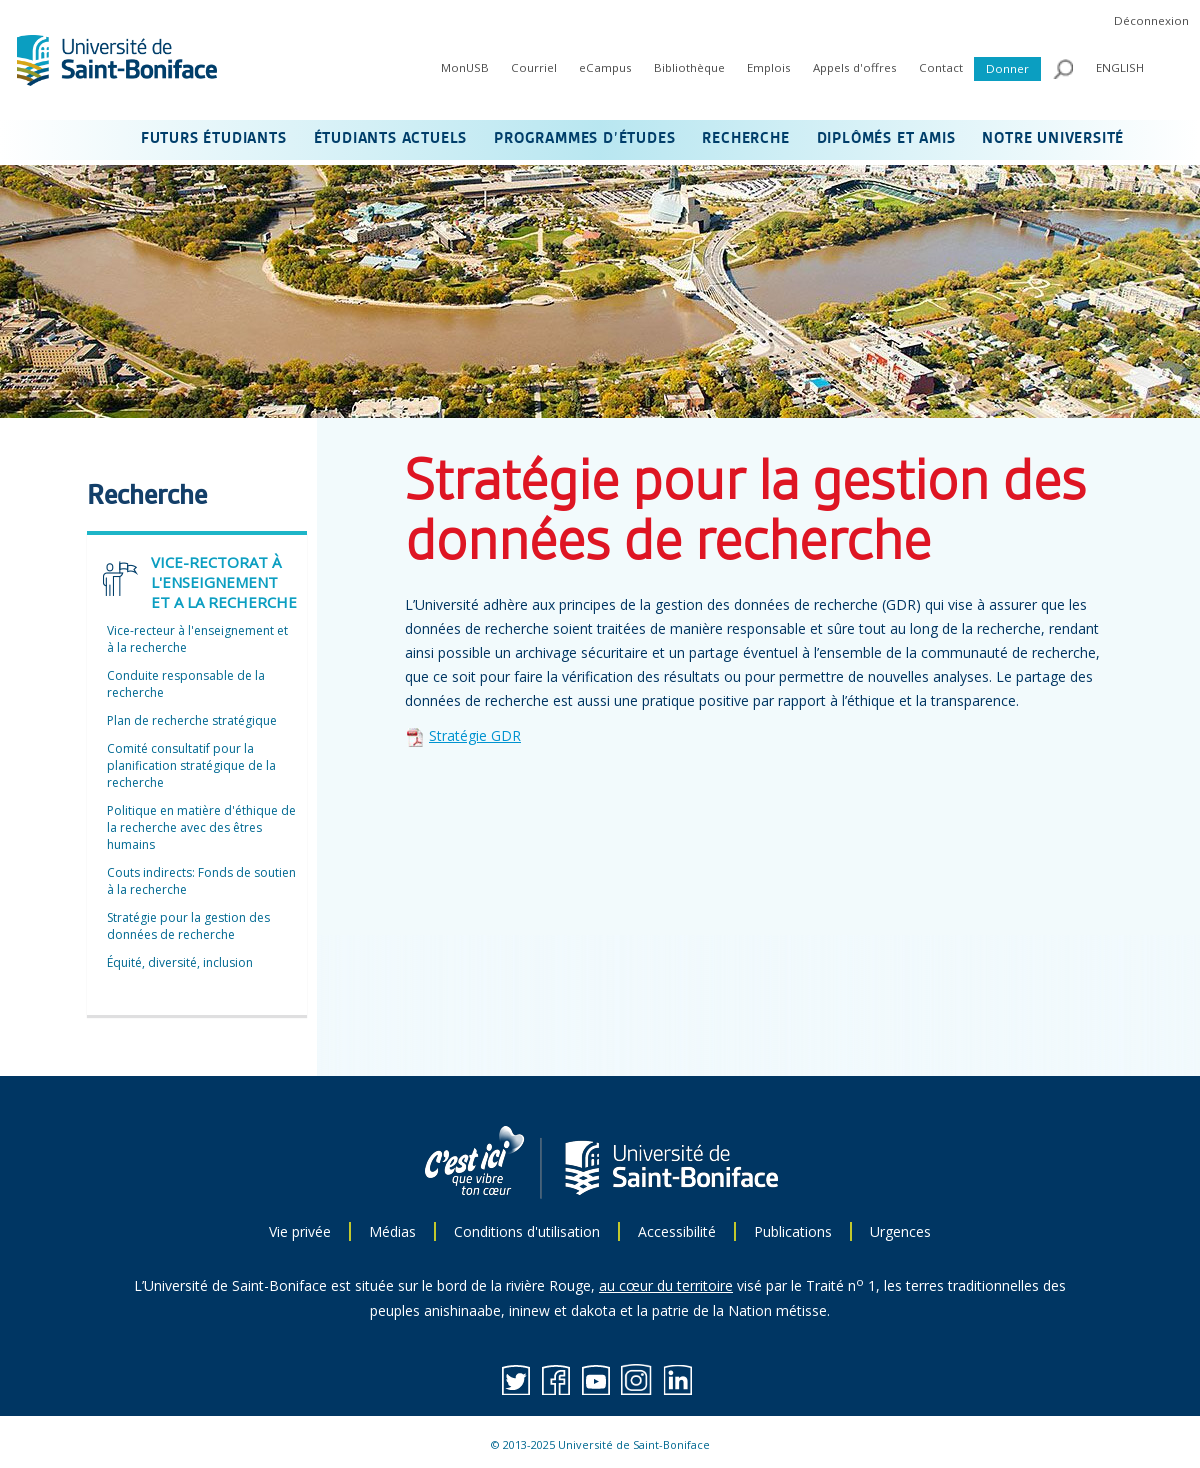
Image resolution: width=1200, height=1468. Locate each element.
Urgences (900, 1231)
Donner (1007, 68)
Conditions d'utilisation (527, 1231)
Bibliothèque (689, 67)
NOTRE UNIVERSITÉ (1053, 139)
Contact (941, 67)
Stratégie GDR (475, 735)
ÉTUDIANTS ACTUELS (391, 139)
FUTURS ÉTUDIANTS (214, 139)
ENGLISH (1120, 67)
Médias (392, 1231)
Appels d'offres (855, 67)
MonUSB (465, 67)
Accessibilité (677, 1231)
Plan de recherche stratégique (192, 720)
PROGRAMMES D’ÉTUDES (584, 139)
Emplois (769, 67)
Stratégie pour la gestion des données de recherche (188, 926)
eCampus (605, 67)
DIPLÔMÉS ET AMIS (886, 139)
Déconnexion (1151, 20)
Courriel (534, 67)
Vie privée (300, 1231)
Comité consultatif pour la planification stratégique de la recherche (191, 765)
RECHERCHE (745, 139)
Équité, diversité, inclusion (180, 962)
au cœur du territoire (666, 1285)
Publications (793, 1231)
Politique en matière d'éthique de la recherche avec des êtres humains (201, 827)
